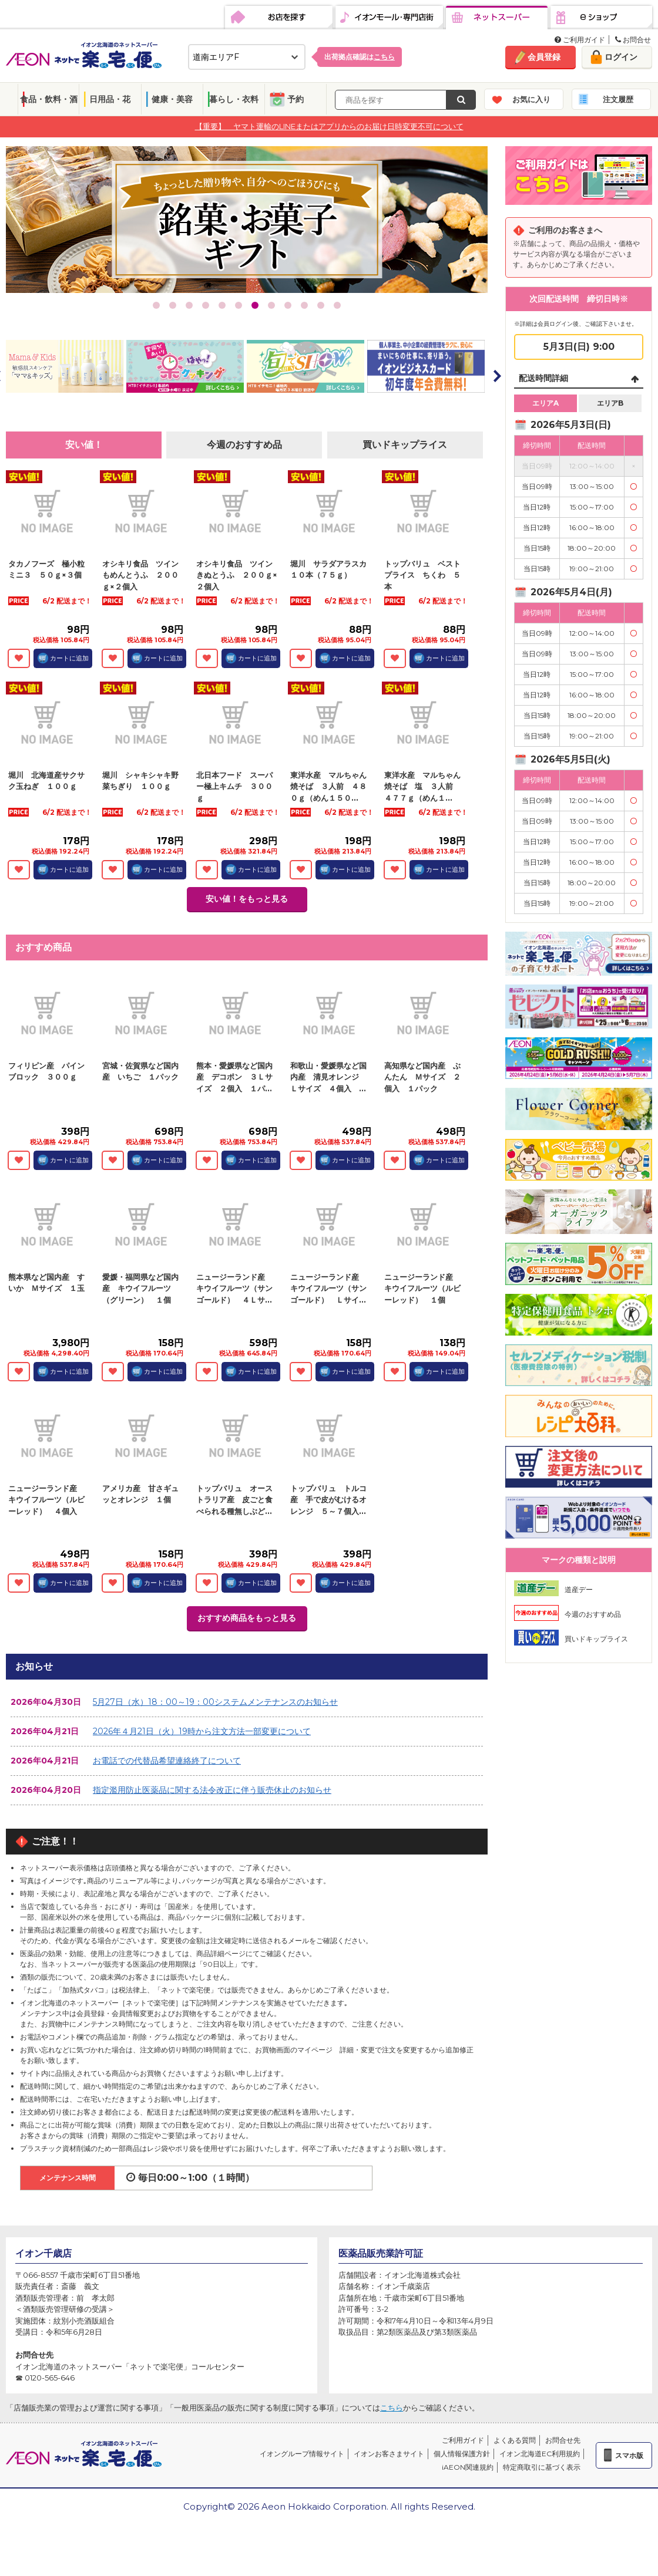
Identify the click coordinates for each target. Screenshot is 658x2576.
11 (320, 305)
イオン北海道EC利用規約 (539, 2453)
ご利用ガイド (580, 39)
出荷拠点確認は (359, 56)
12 (337, 305)
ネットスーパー (497, 17)
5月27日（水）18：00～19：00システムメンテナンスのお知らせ (215, 1702)
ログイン (621, 57)
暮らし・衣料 (233, 99)
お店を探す (279, 17)
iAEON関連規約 (468, 2467)
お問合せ (633, 39)
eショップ (601, 17)
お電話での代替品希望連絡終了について (167, 1760)
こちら (391, 2407)
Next (496, 376)
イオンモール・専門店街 (389, 17)
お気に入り (531, 99)
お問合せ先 (562, 2440)
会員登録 (544, 57)
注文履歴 (618, 99)
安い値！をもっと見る (247, 898)
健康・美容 (172, 99)
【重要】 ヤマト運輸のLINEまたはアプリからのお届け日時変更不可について (329, 126)
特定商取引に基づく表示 (541, 2467)
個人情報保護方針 (462, 2453)
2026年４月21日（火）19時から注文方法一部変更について (202, 1731)
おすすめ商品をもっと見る (246, 1618)
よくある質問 (515, 2440)
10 (304, 305)
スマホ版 (629, 2455)
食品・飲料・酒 (49, 99)
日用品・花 (109, 99)
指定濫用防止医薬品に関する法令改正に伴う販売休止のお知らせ (212, 1790)
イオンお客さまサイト (389, 2453)
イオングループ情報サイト (302, 2453)
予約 (295, 99)
